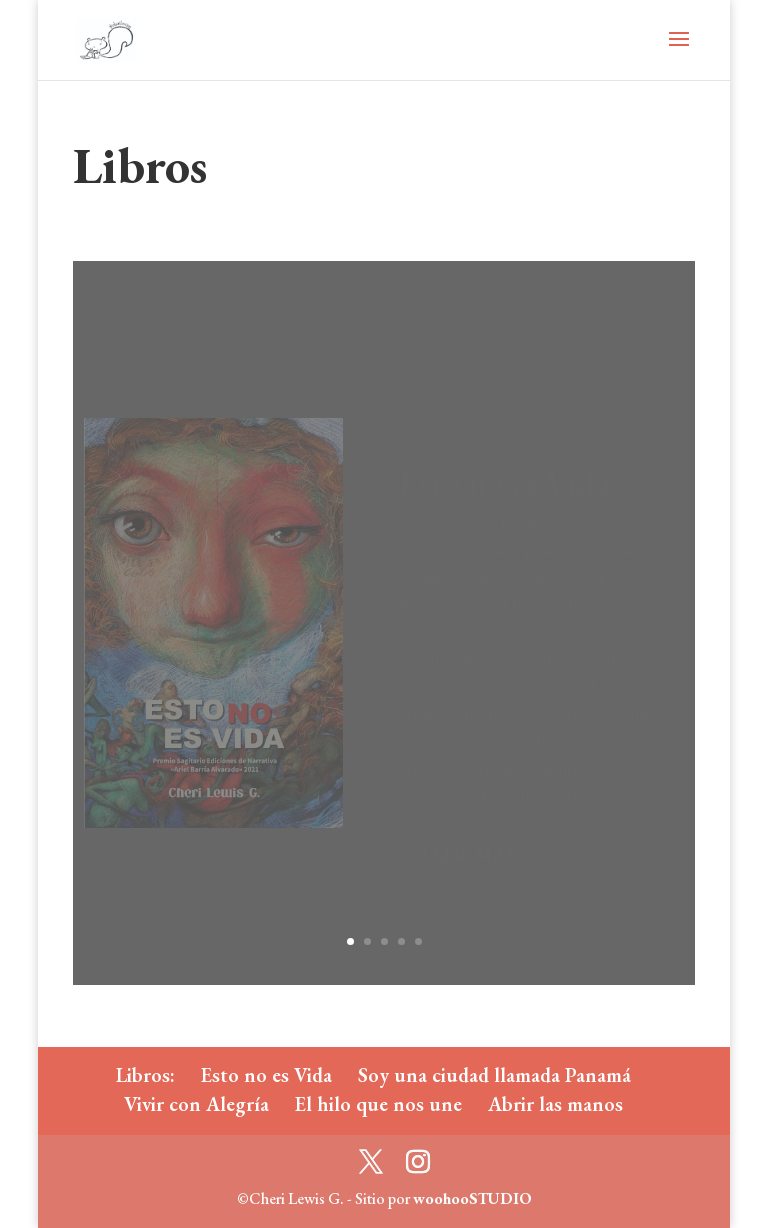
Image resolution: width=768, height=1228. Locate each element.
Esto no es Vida (266, 1075)
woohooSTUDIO (472, 1198)
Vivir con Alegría (196, 1104)
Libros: (145, 1075)
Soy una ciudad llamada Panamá (494, 1075)
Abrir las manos (555, 1104)
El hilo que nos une (378, 1104)
